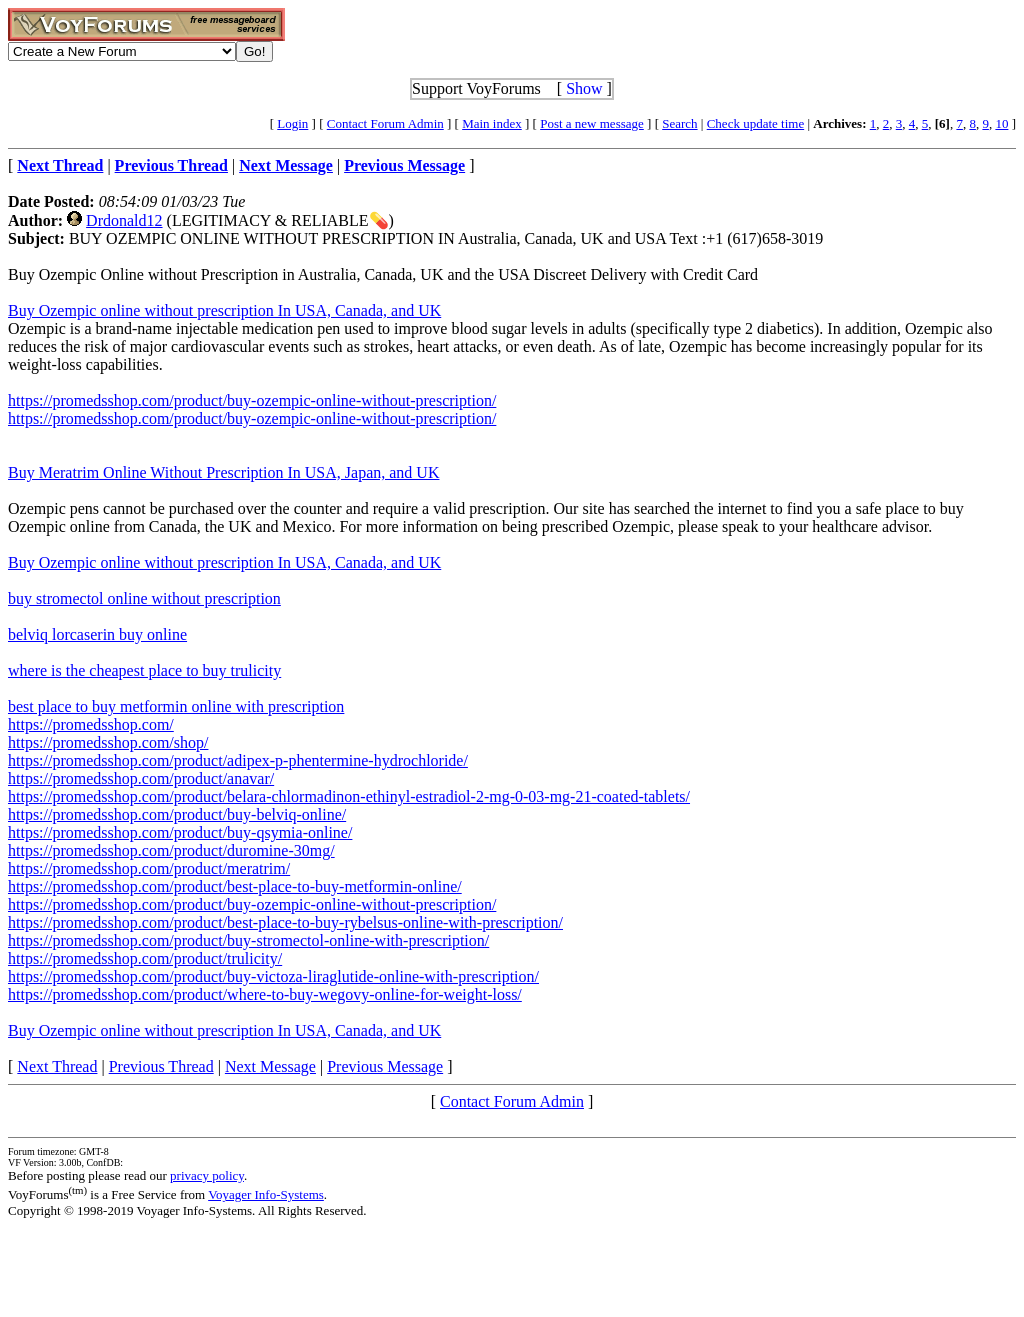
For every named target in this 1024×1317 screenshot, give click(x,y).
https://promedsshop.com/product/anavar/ (141, 778)
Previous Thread (161, 1066)
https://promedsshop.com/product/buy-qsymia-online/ (180, 832)
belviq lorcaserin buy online (97, 634)
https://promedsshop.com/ (91, 724)
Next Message (270, 1066)
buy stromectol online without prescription (144, 598)
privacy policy (207, 1175)
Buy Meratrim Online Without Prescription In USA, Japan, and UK (223, 472)
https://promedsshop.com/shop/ (108, 742)
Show (584, 88)
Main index (492, 123)
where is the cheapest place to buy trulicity (144, 670)
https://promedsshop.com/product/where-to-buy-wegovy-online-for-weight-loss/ (265, 994)
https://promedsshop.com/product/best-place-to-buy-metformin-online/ (235, 886)
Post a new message (592, 123)
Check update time (755, 123)
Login (292, 123)
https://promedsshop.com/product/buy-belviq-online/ (177, 814)
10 (1001, 123)
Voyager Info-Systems (266, 1194)
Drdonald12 (124, 220)
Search (679, 123)
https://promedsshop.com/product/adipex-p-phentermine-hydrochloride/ (238, 760)
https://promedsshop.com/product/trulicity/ (145, 958)
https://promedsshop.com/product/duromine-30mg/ (171, 850)
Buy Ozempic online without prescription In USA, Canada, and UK (224, 310)
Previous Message (385, 1066)
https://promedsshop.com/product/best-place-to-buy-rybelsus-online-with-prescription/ (285, 922)
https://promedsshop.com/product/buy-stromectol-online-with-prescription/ (248, 940)
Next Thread (57, 1066)
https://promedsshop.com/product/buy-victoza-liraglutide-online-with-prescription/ (273, 976)
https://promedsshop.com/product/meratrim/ (149, 868)
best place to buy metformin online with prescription (176, 706)
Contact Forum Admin (385, 123)
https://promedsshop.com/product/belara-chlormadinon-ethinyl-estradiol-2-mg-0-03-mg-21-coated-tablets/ (349, 796)
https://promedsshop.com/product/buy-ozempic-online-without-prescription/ (252, 400)
